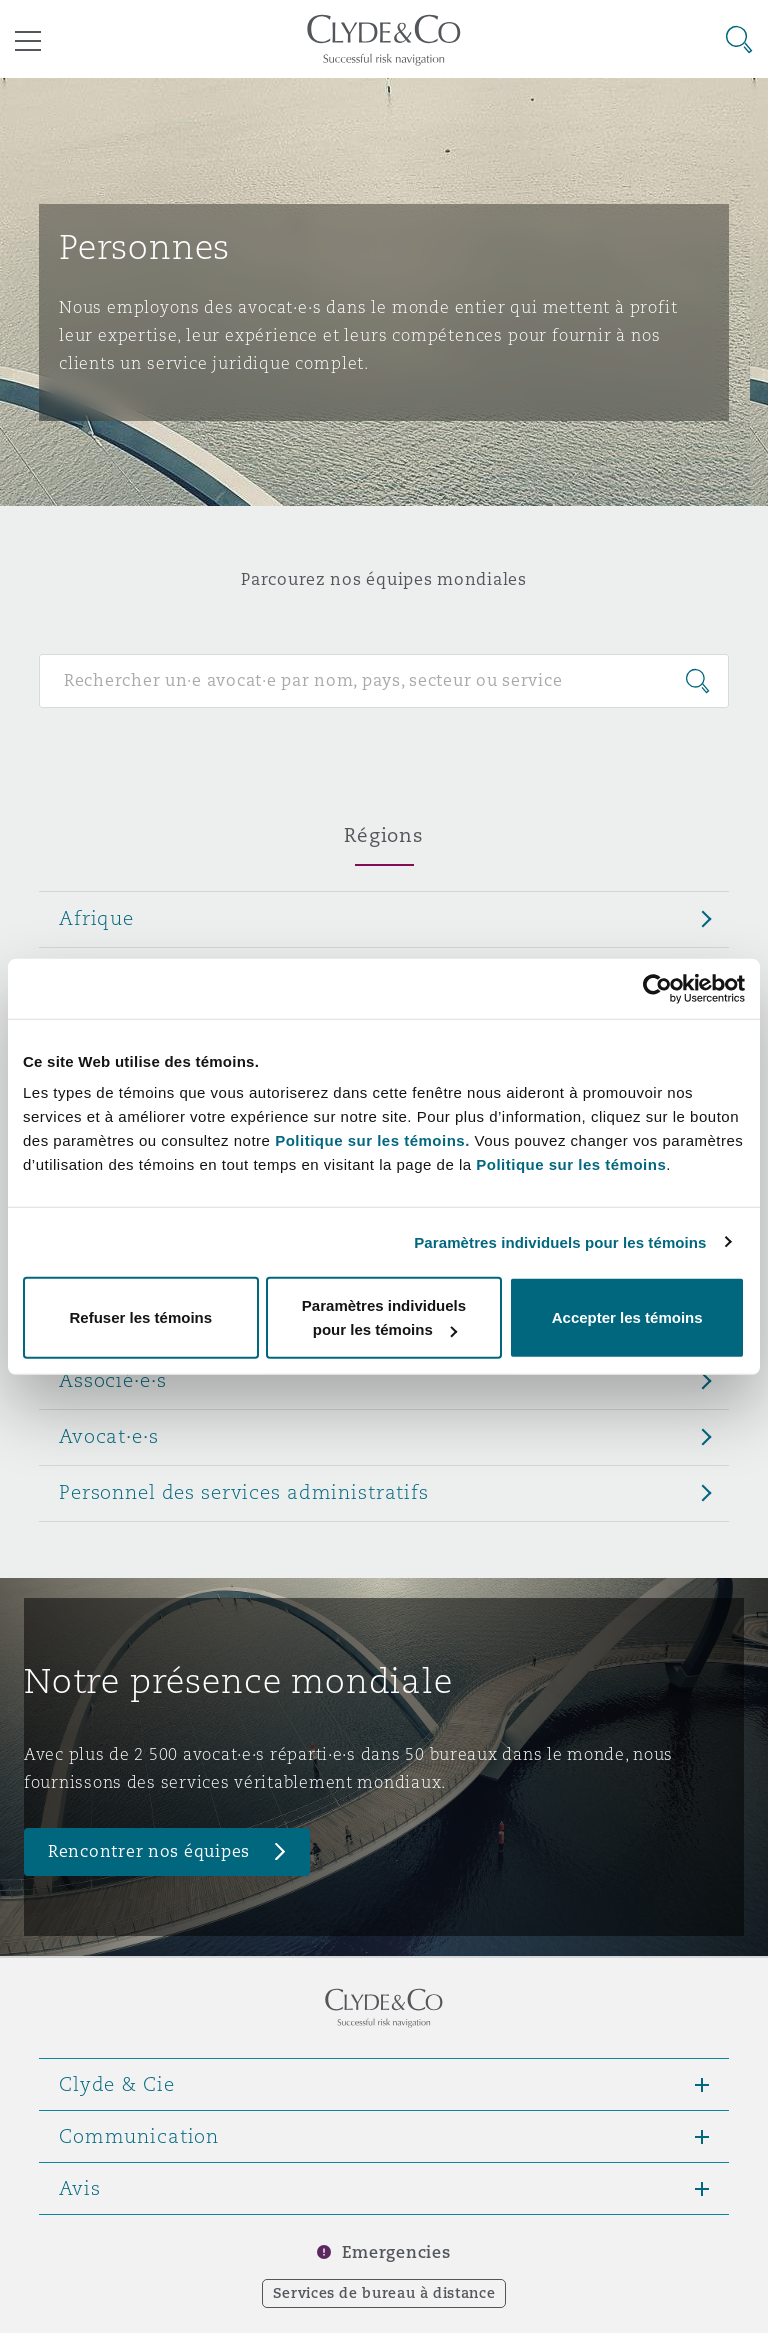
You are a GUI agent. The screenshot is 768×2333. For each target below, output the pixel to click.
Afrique (96, 918)
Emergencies (396, 2252)
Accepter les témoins (627, 1317)
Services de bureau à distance (384, 2293)
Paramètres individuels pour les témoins (560, 1241)
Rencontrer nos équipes (149, 1851)
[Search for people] (384, 681)
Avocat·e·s (109, 1436)
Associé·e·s (112, 1380)
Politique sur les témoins (571, 1164)
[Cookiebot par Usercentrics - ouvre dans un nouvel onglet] (657, 988)
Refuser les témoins (141, 1317)
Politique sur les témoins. (372, 1140)
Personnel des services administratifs (244, 1492)
